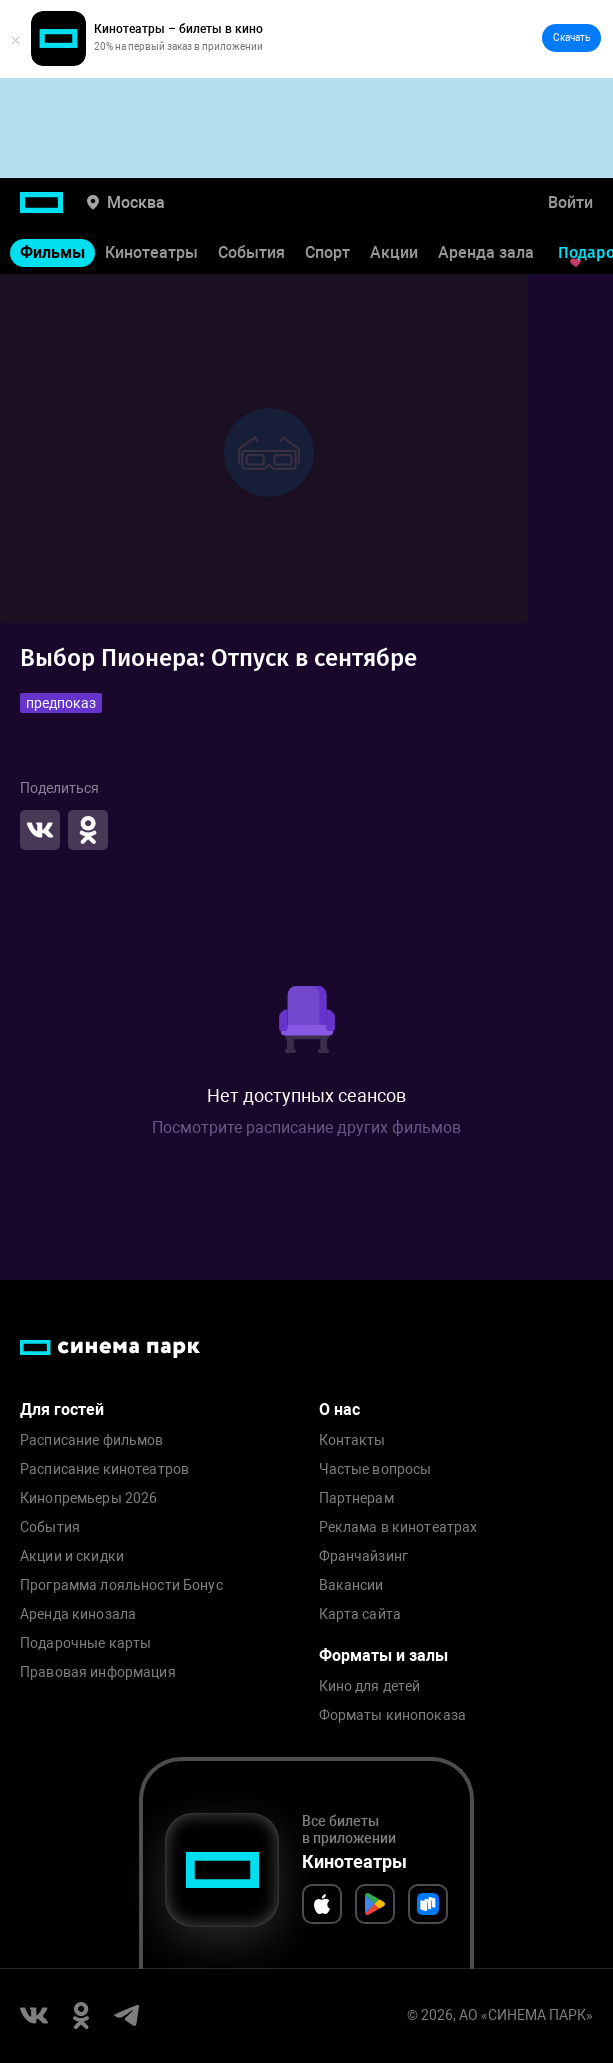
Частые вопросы (375, 1469)
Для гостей (62, 1409)
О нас (339, 1409)
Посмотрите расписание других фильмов (306, 1127)
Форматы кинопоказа (393, 1715)
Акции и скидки (72, 1556)
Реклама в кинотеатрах (398, 1527)
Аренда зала (486, 252)
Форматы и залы (383, 1655)
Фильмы (52, 252)
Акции (394, 252)
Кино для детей (370, 1686)
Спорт (327, 252)
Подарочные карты (85, 1643)
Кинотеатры (151, 252)
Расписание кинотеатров (104, 1469)
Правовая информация (98, 1672)
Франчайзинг (364, 1556)
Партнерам (356, 1498)
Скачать (571, 37)
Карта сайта (360, 1614)
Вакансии (351, 1585)
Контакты (352, 1440)
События (251, 252)
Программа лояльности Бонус (121, 1585)
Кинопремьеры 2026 (88, 1498)
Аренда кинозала (78, 1614)
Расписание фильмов (92, 1440)
